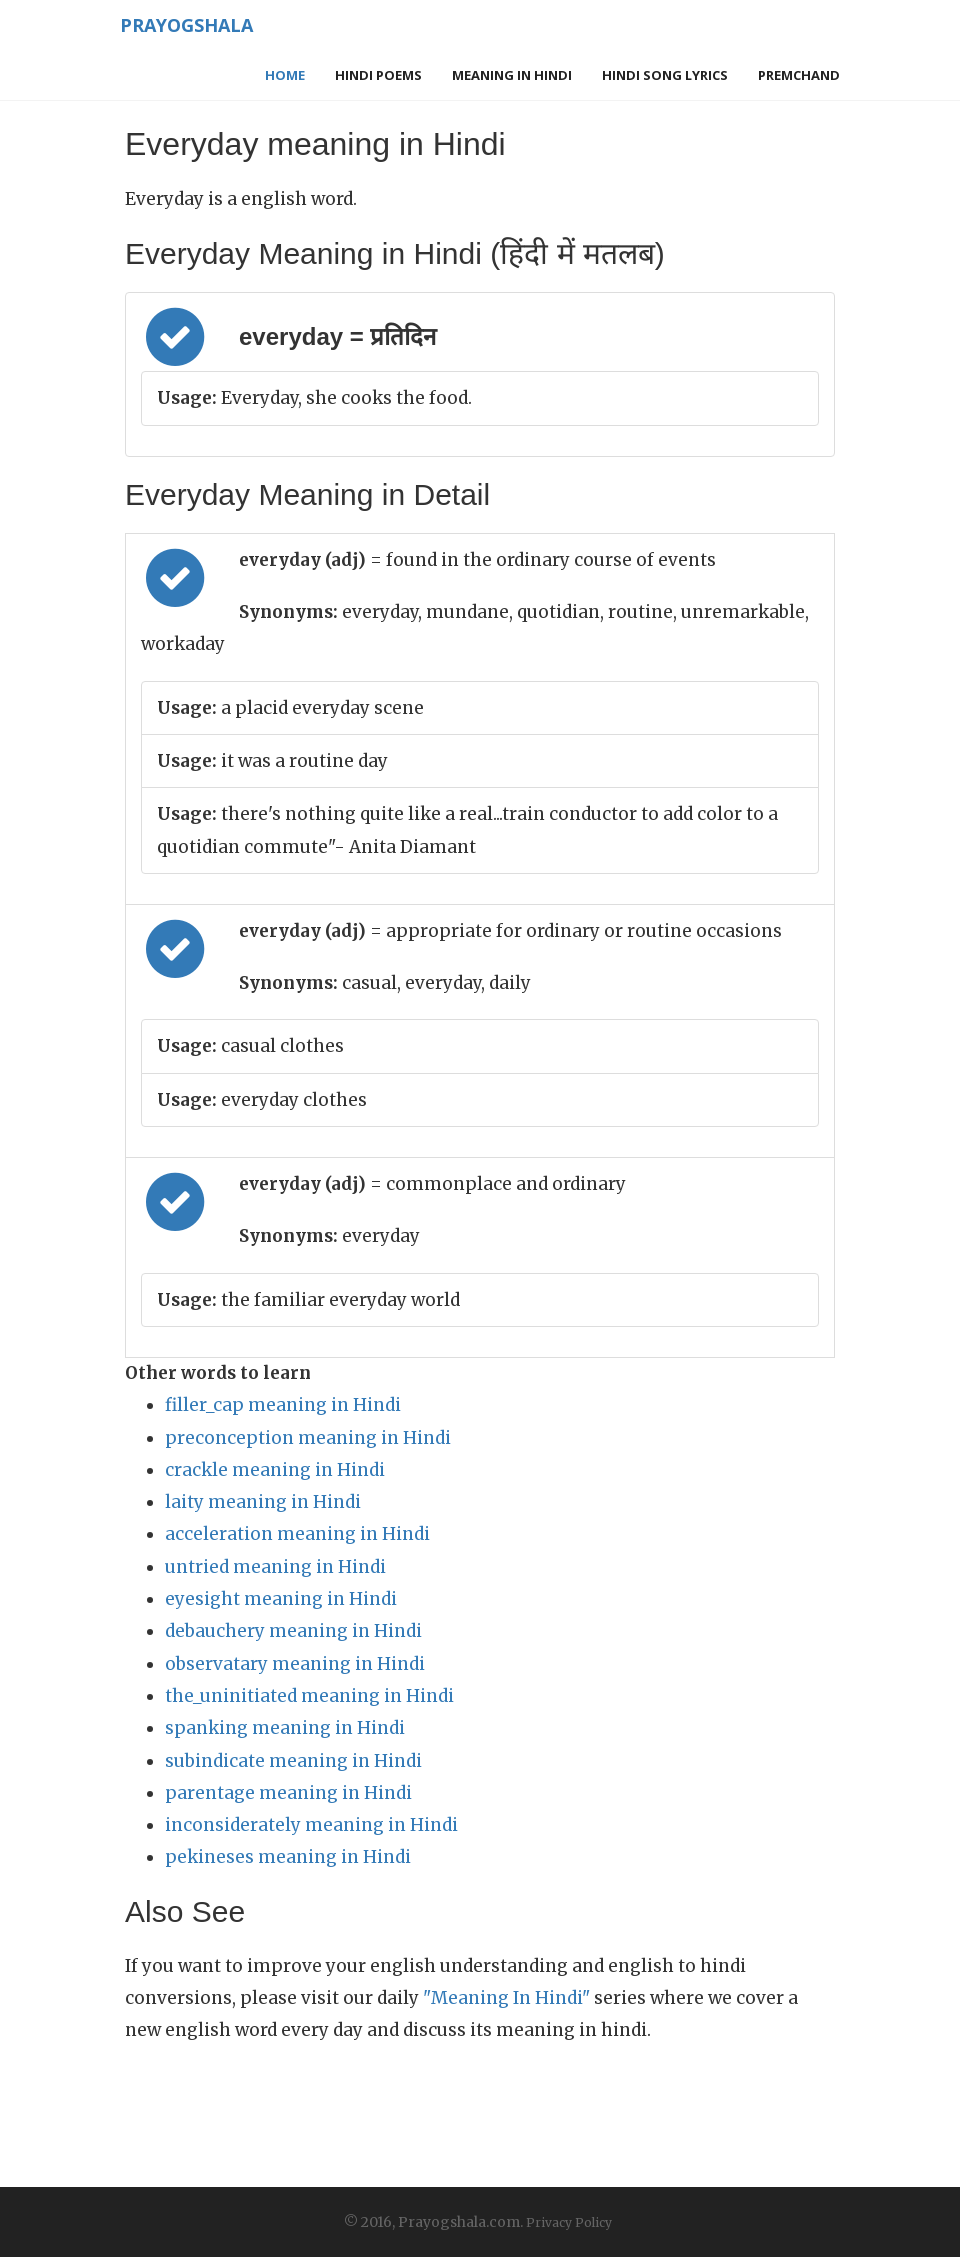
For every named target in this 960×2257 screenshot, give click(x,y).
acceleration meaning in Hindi (297, 1534)
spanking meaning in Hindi (285, 1728)
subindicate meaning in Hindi (293, 1761)
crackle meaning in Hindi (275, 1470)
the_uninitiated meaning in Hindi (309, 1696)
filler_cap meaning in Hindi (283, 1405)
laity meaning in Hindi (263, 1502)
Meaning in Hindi (512, 75)
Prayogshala (186, 25)
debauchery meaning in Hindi (293, 1631)
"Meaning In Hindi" (506, 1998)
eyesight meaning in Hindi (281, 1599)
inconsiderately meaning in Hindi (311, 1825)
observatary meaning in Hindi (295, 1664)
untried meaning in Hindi (275, 1567)
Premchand (799, 75)
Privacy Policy (569, 2222)
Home (285, 75)
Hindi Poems (378, 75)
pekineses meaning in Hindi (288, 1857)
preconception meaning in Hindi (308, 1438)
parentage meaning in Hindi (288, 1793)
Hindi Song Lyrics (665, 75)
